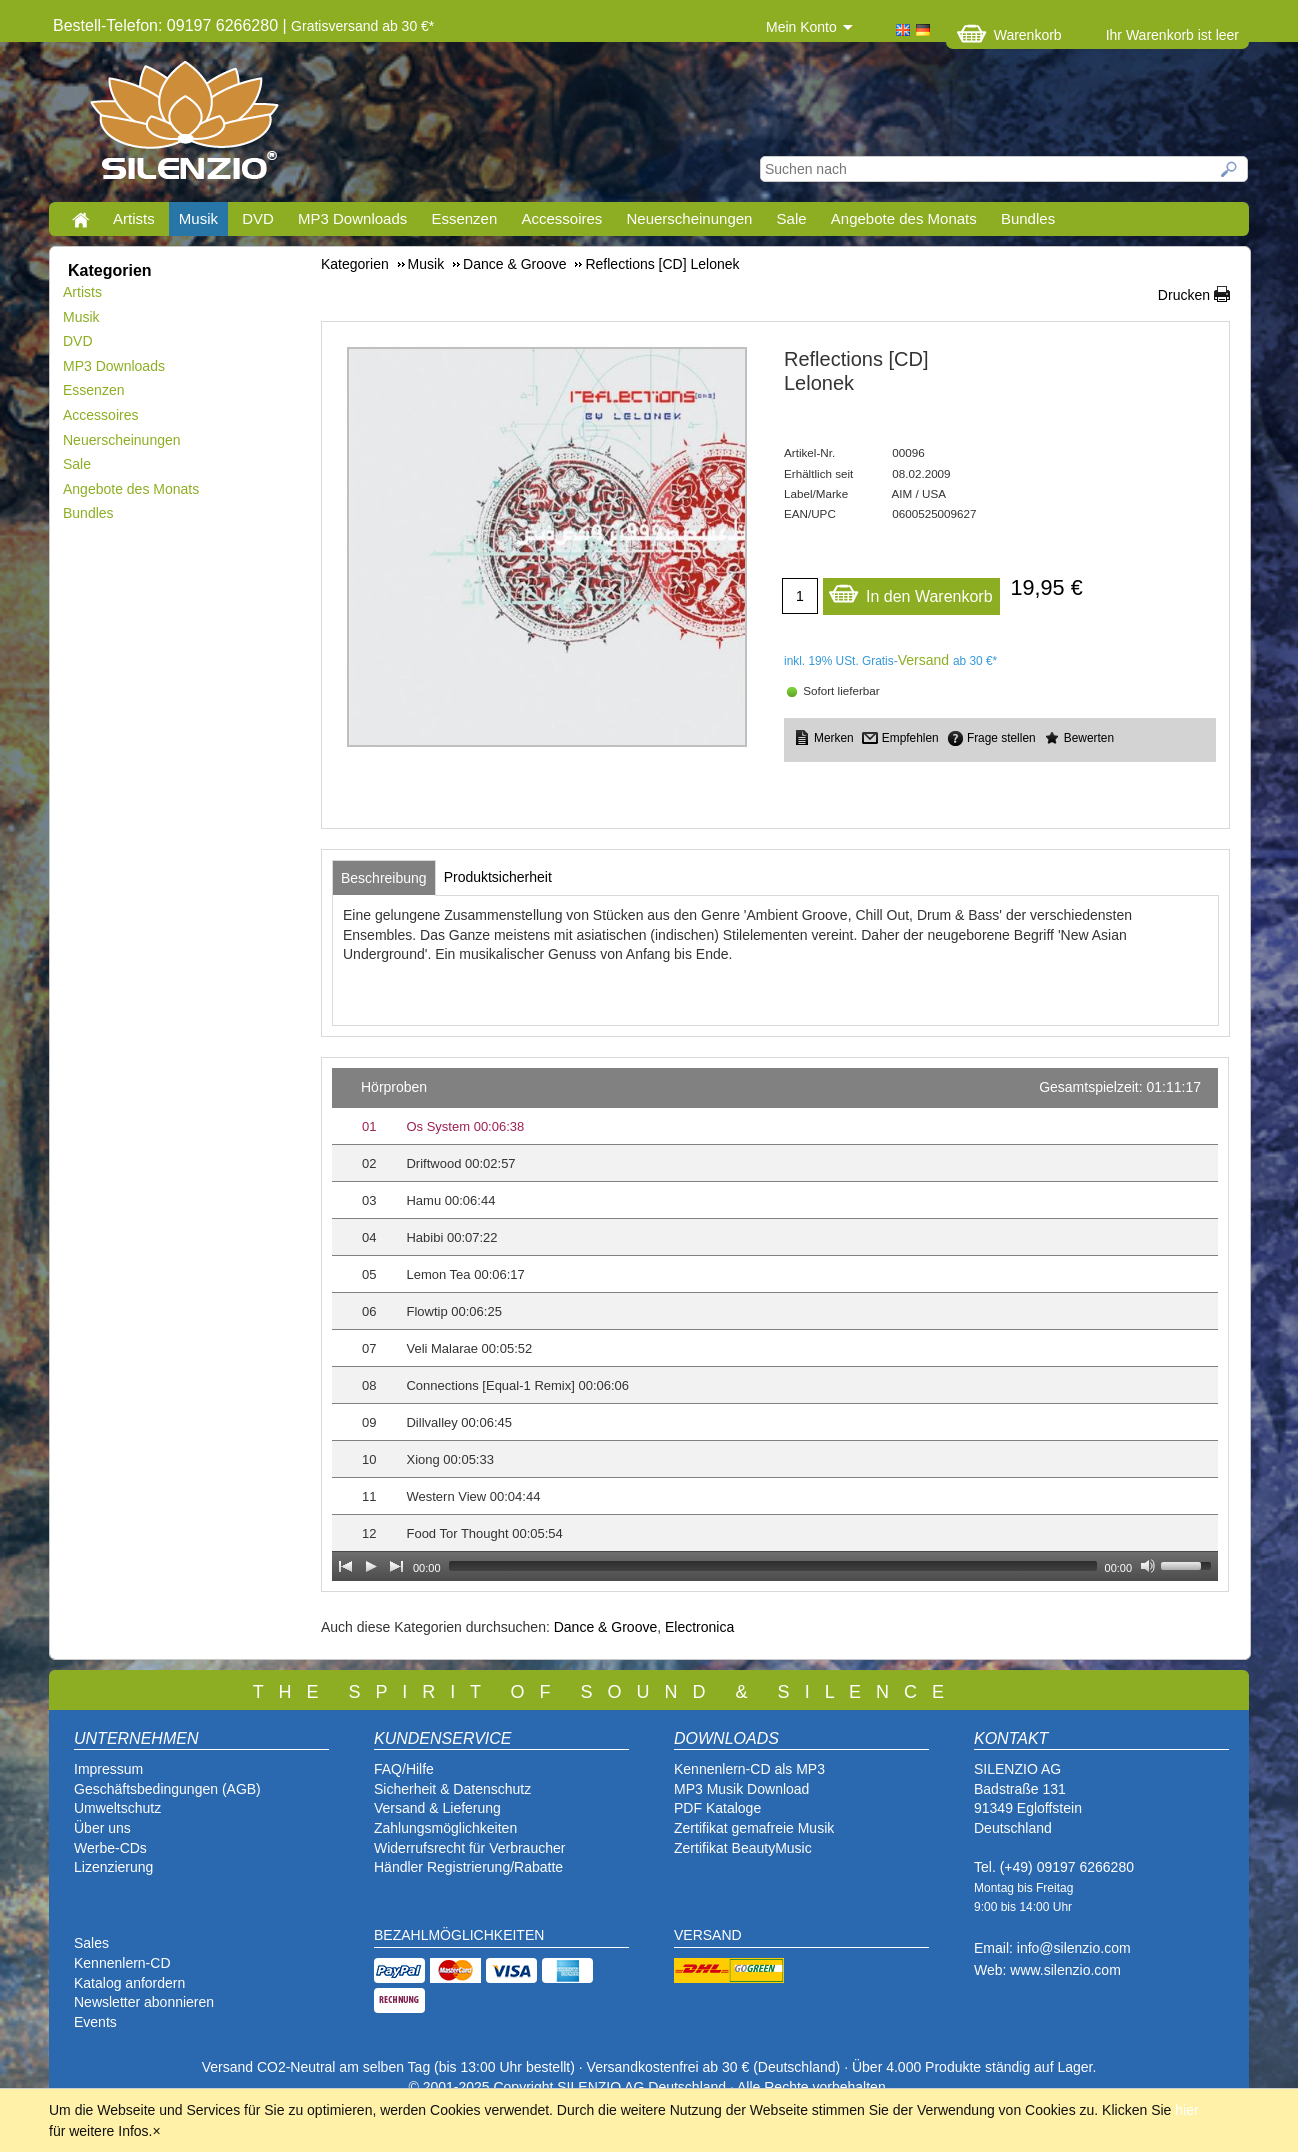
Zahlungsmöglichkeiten (445, 1828)
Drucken (1184, 295)
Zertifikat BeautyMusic (743, 1848)
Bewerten (1089, 738)
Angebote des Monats (904, 218)
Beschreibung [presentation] (384, 878)
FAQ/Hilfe (404, 1769)
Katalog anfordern (129, 1983)
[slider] (773, 1566)
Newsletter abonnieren (144, 2002)
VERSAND (708, 1935)
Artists (134, 218)
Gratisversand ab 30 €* (362, 26)
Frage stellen (1001, 738)
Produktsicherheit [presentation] (498, 877)
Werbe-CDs (110, 1848)
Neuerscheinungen (690, 218)
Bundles (1028, 218)
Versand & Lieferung (437, 1808)
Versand (923, 660)
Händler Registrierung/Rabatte (468, 1867)
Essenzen (464, 218)
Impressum (108, 1769)
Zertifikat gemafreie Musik (754, 1828)
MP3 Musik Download (741, 1789)
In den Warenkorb (910, 591)
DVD (258, 218)
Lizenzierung (113, 1867)
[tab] (384, 878)
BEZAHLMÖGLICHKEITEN (459, 1935)
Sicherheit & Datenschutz (452, 1789)
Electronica (699, 1627)
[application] (775, 1324)
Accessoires (561, 218)
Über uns (102, 1828)
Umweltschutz (117, 1808)
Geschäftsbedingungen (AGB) (167, 1789)
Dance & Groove (606, 1627)
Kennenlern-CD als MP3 (749, 1769)
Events (95, 2022)
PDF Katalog (713, 1808)
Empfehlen (910, 738)
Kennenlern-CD (122, 1963)
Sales (91, 1943)
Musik (198, 218)
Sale (792, 218)
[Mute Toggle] (1148, 1566)
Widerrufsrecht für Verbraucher (469, 1848)
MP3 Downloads (352, 218)
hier (1186, 2110)
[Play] (371, 1566)
